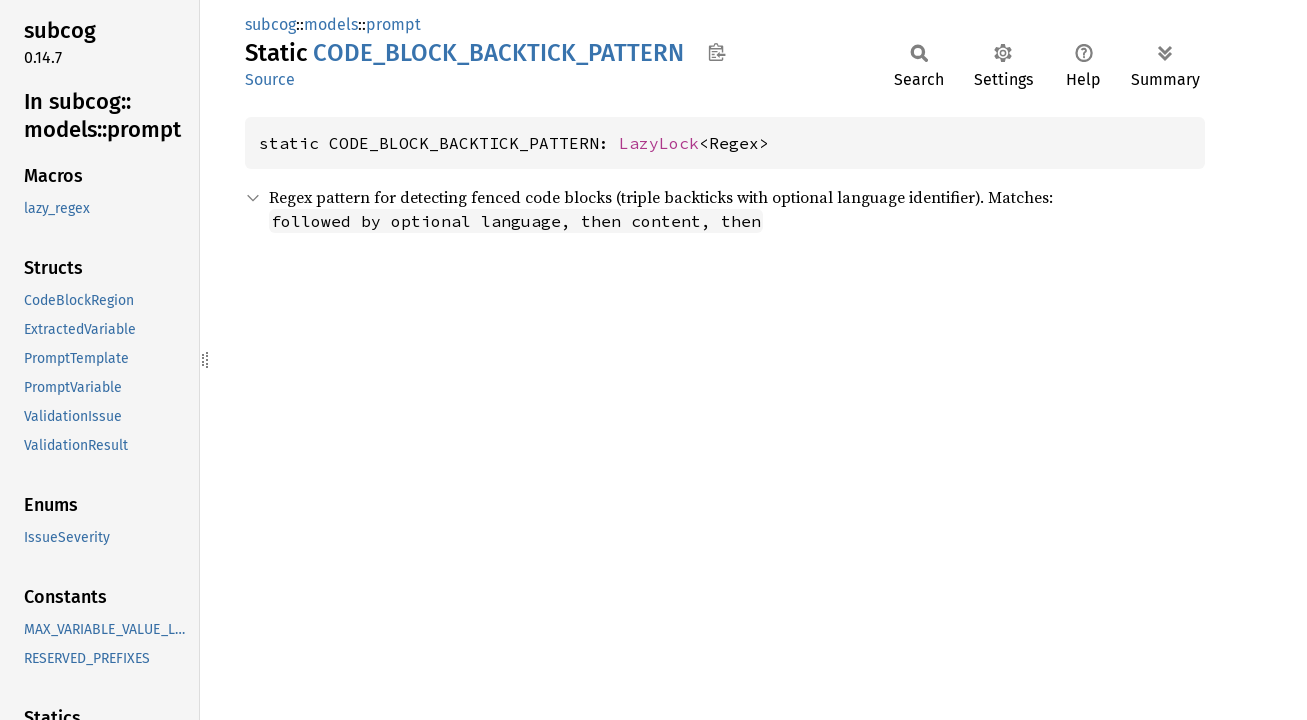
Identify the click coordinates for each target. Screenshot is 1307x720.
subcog (270, 24)
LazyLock (659, 143)
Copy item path (716, 52)
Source (270, 79)
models (331, 24)
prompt (393, 24)
